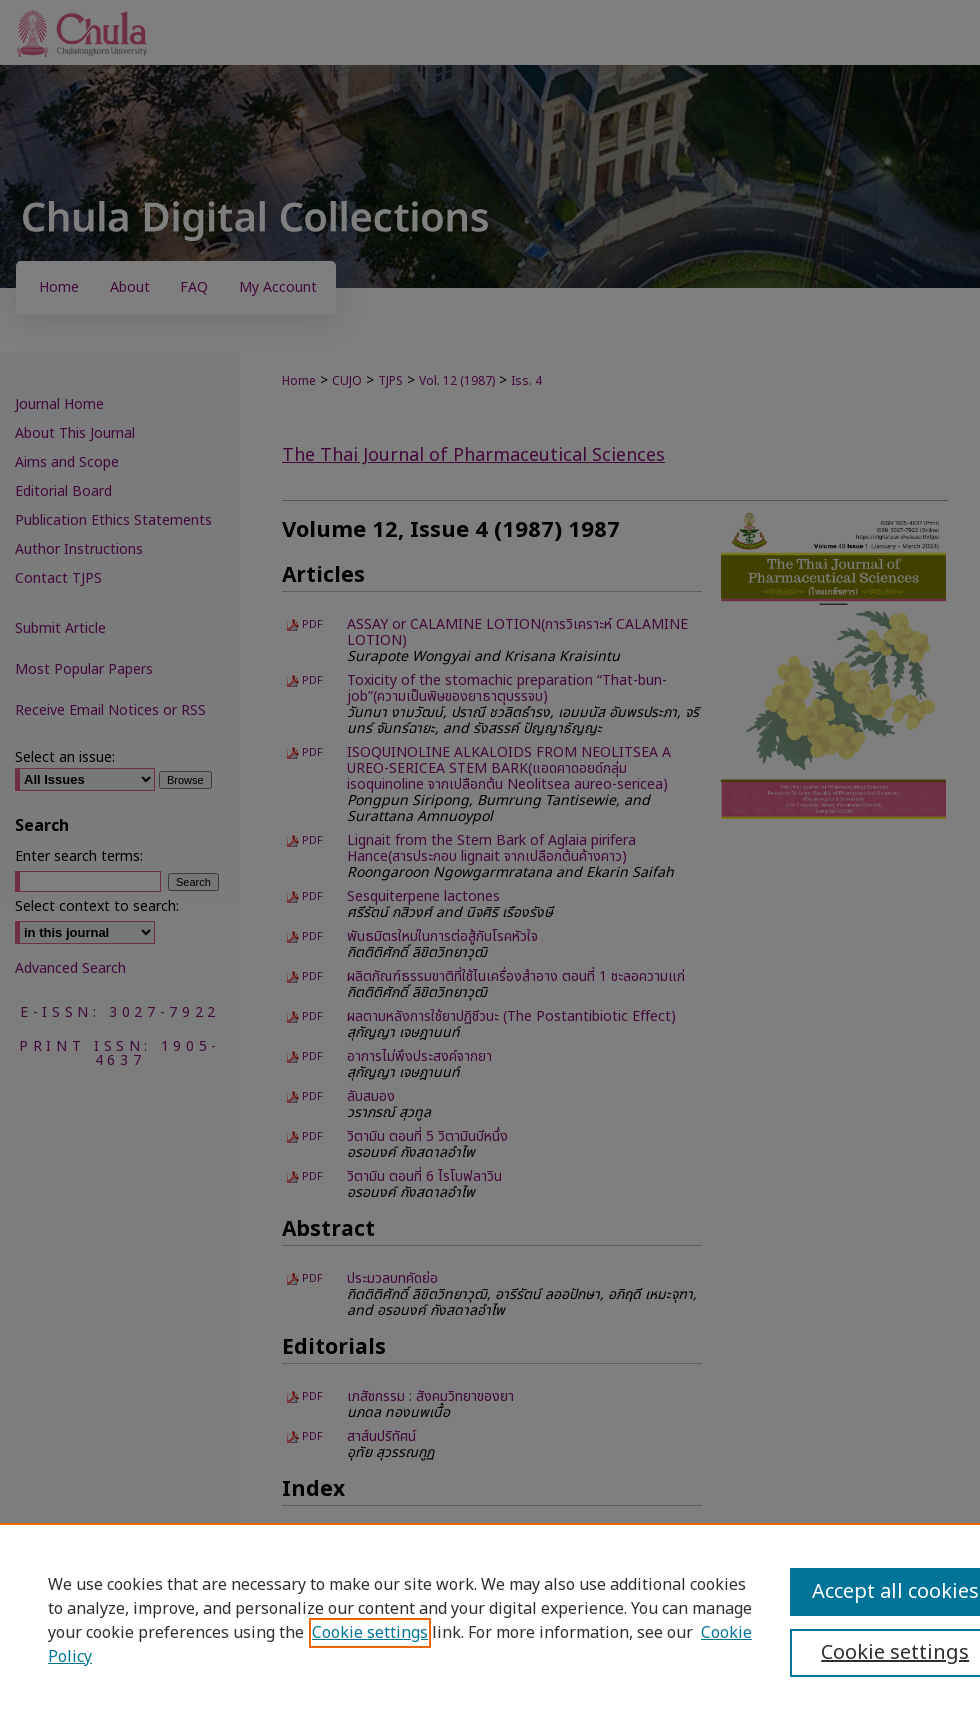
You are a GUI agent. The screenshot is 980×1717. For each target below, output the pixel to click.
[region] (490, 1620)
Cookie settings (370, 1633)
